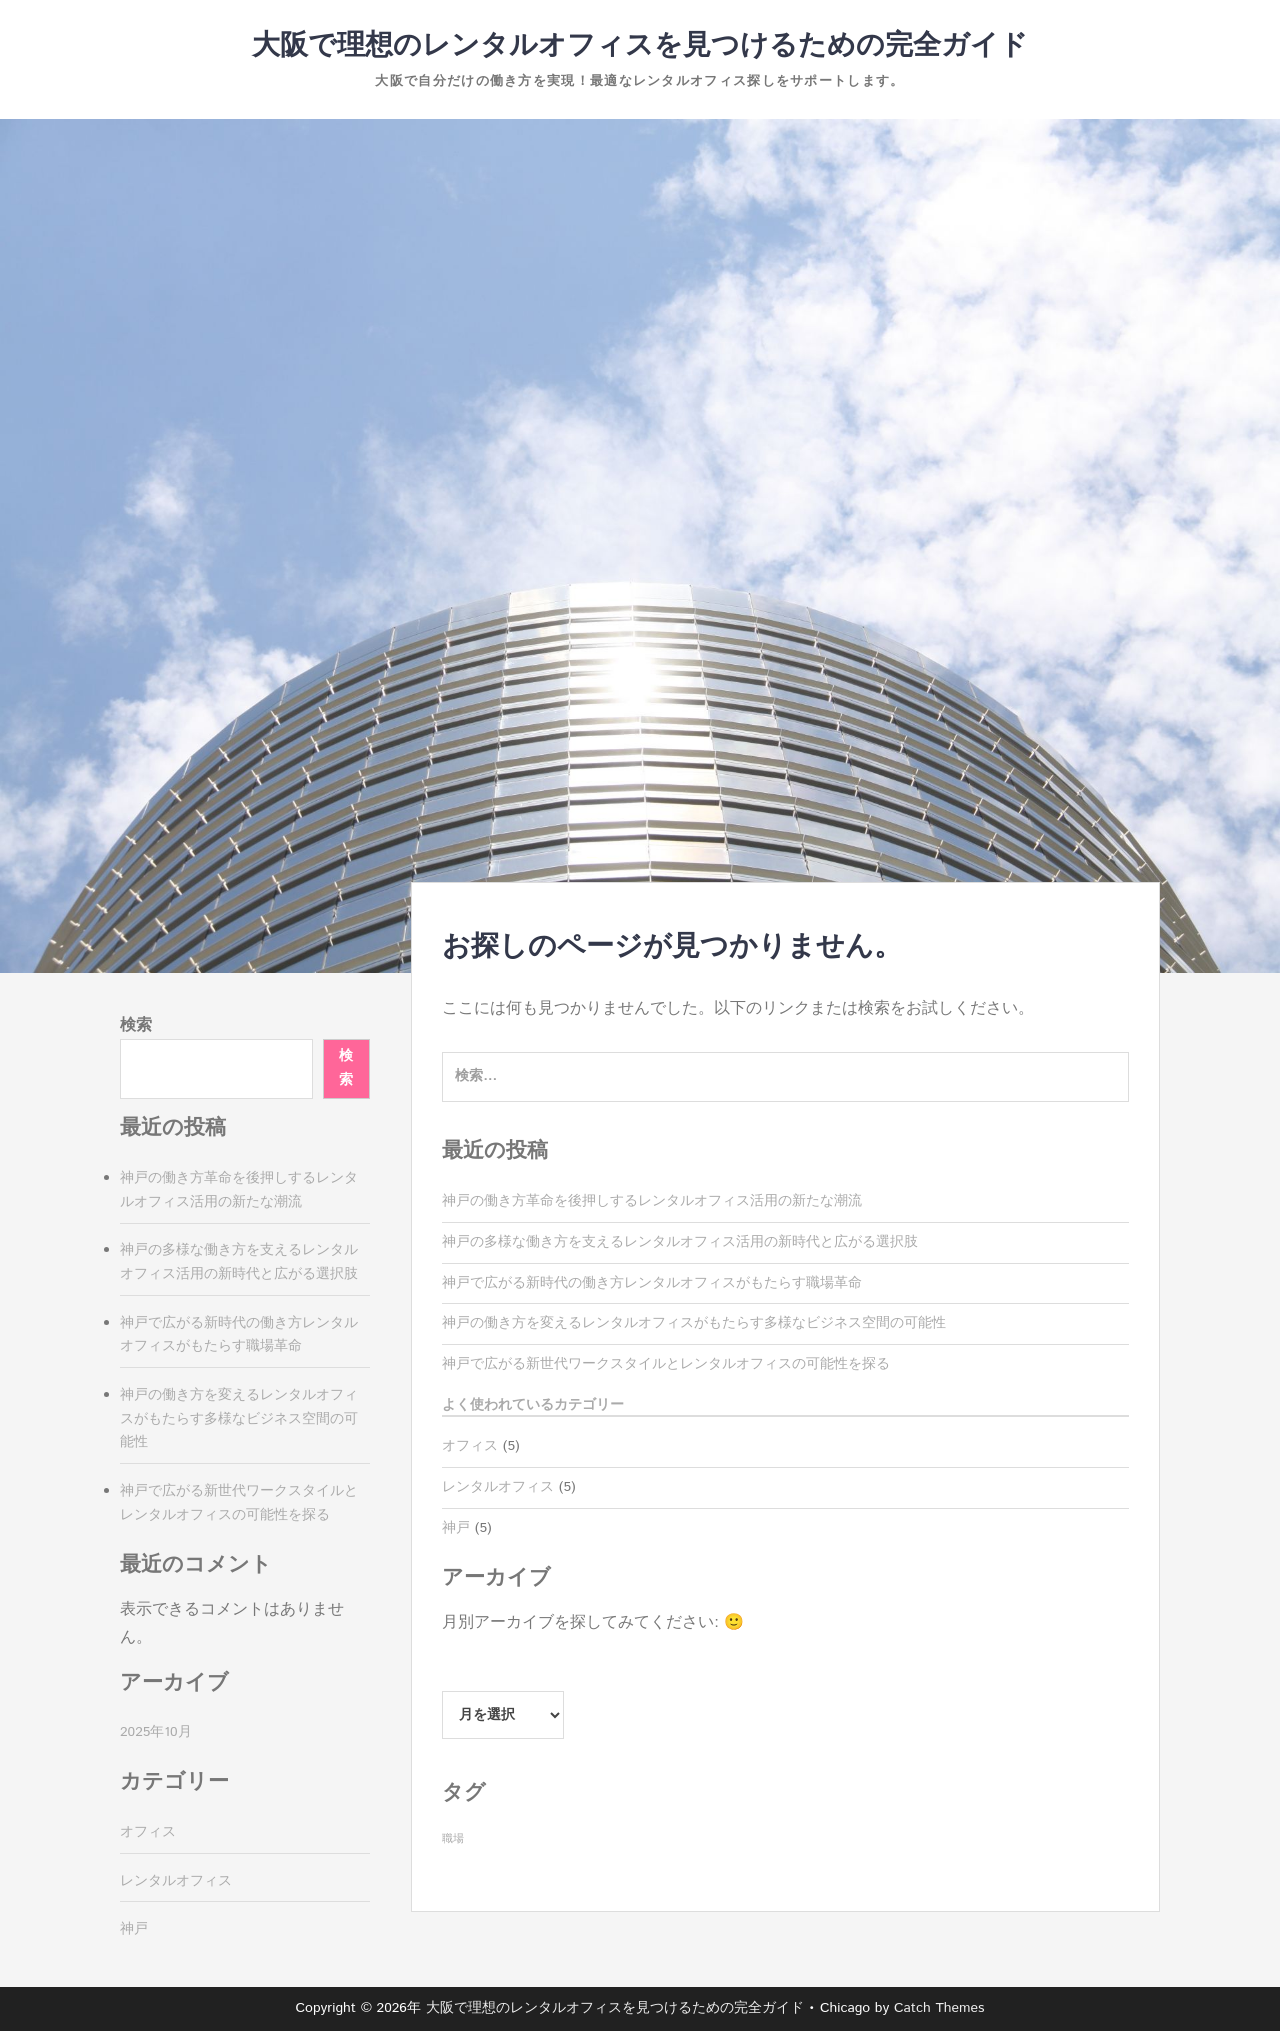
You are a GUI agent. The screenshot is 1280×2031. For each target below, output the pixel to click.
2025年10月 (156, 1732)
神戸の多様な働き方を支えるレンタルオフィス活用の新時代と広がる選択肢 (680, 1242)
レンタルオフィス (498, 1487)
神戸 (456, 1528)
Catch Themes (939, 2008)
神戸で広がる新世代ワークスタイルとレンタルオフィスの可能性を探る (666, 1364)
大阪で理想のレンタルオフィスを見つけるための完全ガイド (640, 46)
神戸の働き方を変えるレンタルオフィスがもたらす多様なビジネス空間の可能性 (694, 1323)
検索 (136, 1025)
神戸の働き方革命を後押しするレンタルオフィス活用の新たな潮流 (652, 1201)
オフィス (470, 1446)
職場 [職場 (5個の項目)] (453, 1839)
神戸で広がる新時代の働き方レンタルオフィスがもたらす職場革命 (652, 1283)
